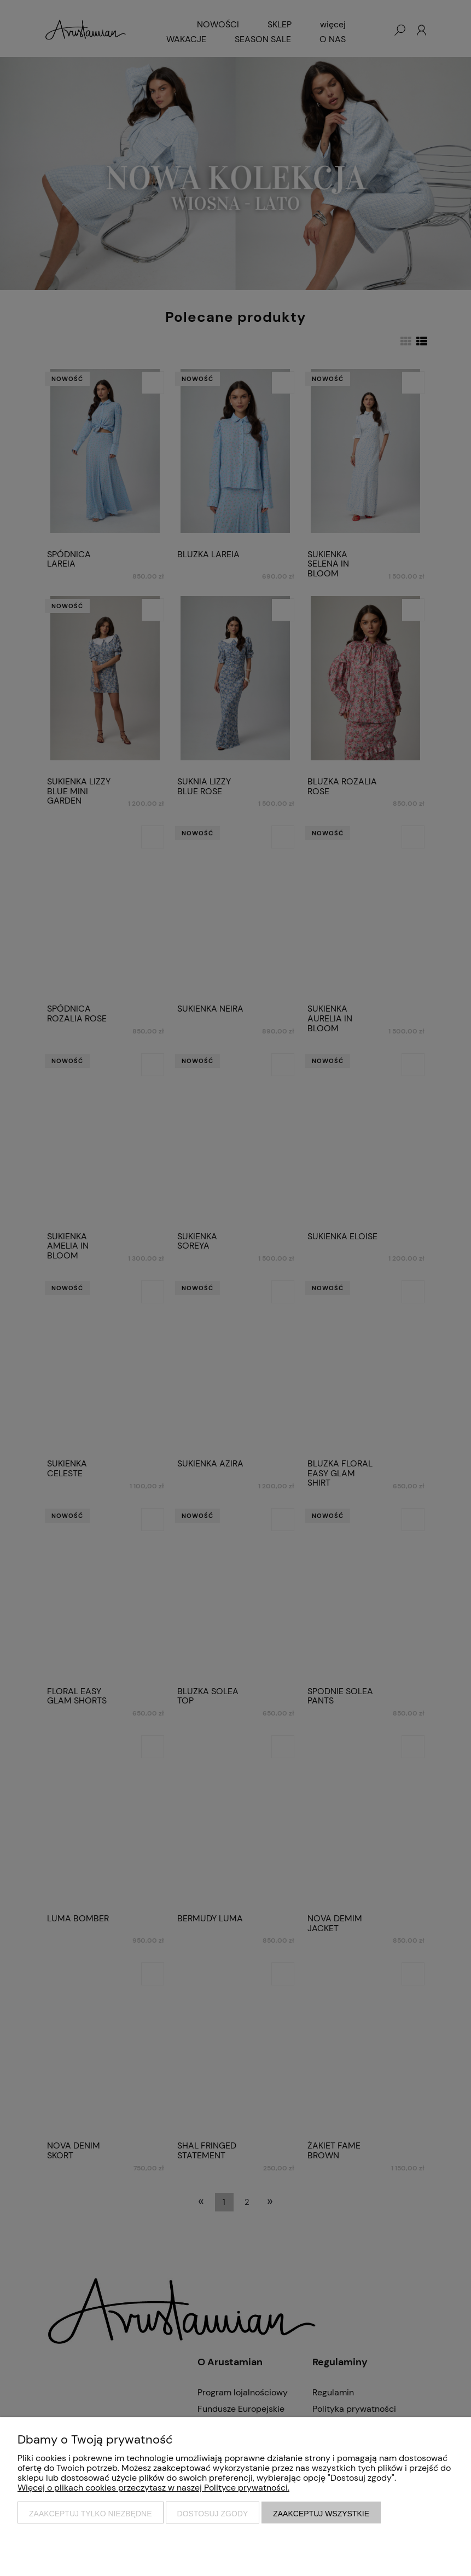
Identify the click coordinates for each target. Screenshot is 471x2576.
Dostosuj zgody (212, 2513)
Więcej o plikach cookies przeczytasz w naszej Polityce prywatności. (153, 2487)
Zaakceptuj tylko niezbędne (90, 2513)
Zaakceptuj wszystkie (321, 2513)
